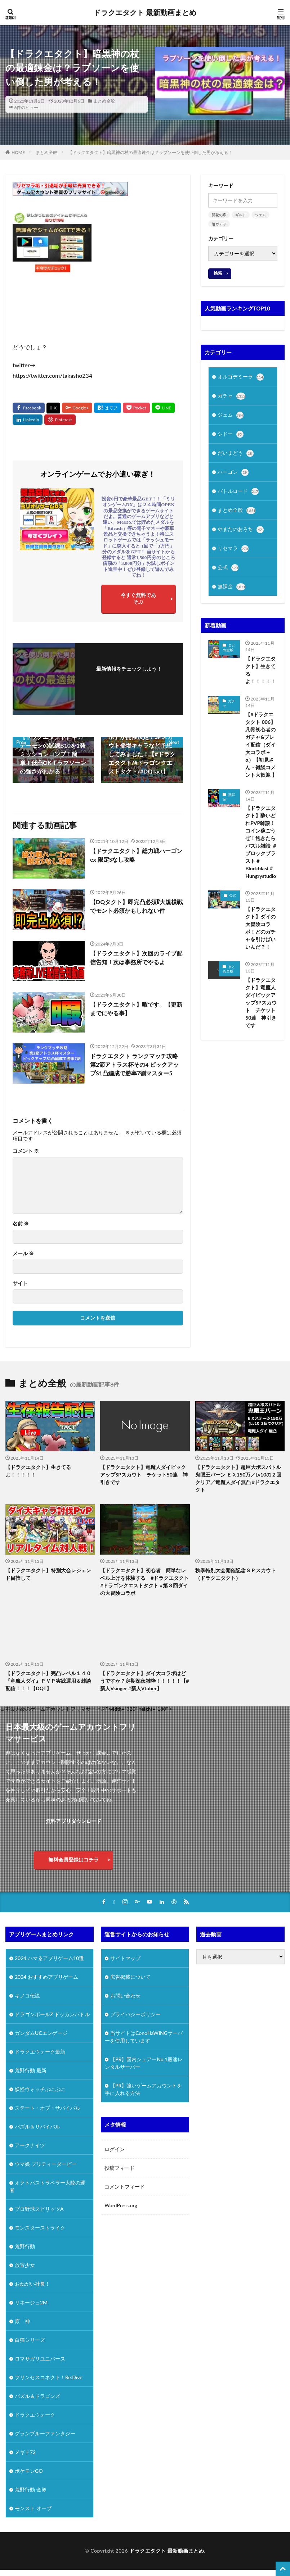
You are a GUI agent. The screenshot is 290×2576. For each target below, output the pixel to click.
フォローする (129, 678)
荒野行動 (25, 2246)
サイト (20, 1283)
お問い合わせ (125, 1995)
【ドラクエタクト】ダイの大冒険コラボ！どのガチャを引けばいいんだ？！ (260, 928)
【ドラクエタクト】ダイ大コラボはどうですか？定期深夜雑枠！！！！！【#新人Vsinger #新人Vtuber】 (144, 1680)
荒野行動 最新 (30, 2070)
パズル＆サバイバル (37, 2126)
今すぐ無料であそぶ (138, 598)
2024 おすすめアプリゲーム (46, 1977)
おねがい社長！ (32, 2284)
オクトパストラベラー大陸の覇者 (47, 2186)
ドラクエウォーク (35, 2415)
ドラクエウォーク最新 (40, 2052)
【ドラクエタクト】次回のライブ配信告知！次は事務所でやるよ (136, 957)
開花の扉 (219, 215)
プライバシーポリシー (135, 2014)
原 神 (22, 2321)
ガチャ (232, 396)
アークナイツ (30, 2145)
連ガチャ (219, 224)
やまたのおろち (241, 529)
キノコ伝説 (27, 1995)
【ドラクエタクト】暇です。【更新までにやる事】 (136, 1008)
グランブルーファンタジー (45, 2433)
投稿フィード (119, 2168)
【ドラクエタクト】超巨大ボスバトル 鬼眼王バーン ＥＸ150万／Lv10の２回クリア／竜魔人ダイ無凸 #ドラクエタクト (238, 1478)
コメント (26, 1150)
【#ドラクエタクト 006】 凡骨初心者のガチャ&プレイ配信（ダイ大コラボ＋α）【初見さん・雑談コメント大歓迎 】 (261, 744)
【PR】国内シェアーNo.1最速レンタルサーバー (144, 2063)
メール (23, 1253)
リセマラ (233, 548)
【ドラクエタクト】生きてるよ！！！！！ (260, 670)
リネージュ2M (31, 2302)
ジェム (260, 215)
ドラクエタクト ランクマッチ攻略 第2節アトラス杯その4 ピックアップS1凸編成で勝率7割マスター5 (134, 1064)
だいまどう (236, 453)
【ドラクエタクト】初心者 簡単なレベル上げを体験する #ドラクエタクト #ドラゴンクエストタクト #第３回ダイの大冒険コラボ (144, 1581)
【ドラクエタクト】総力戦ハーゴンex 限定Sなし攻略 (136, 855)
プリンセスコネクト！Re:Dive (48, 2377)
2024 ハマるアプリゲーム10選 (49, 1958)
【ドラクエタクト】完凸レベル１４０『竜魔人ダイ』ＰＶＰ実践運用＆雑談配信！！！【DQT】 (48, 1680)
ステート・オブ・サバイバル (47, 2108)
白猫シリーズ (30, 2340)
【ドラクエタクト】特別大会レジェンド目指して (48, 1574)
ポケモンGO (29, 2471)
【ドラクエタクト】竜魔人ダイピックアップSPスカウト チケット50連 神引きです (260, 1002)
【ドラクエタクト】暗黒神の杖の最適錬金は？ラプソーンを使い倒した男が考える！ (150, 152)
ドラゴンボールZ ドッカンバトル (52, 2014)
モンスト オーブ (33, 2508)
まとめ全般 (104, 101)
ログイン (114, 2149)
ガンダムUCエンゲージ (41, 2033)
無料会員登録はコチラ (73, 1859)
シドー (231, 434)
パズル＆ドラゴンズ (37, 2396)
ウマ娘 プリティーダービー (46, 2164)
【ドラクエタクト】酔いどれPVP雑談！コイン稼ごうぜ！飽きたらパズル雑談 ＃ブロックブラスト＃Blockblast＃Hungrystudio (261, 842)
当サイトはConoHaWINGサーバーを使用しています (144, 2037)
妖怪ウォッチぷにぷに (40, 2089)
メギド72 (25, 2452)
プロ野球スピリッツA (39, 2209)
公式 (228, 567)
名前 (21, 1223)
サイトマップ (125, 1958)
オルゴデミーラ (241, 377)
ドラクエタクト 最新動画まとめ (145, 12)
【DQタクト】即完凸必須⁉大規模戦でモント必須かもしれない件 (136, 906)
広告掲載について (130, 1977)
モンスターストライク (40, 2227)
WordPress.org (120, 2205)
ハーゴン (233, 472)
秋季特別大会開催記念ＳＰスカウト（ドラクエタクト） (235, 1574)
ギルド (240, 215)
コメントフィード (124, 2186)
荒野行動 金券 (30, 2489)
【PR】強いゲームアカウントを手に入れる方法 (143, 2089)
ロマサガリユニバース (40, 2358)
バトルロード (238, 491)
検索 (218, 273)
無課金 (232, 586)
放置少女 (25, 2265)
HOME (18, 152)
